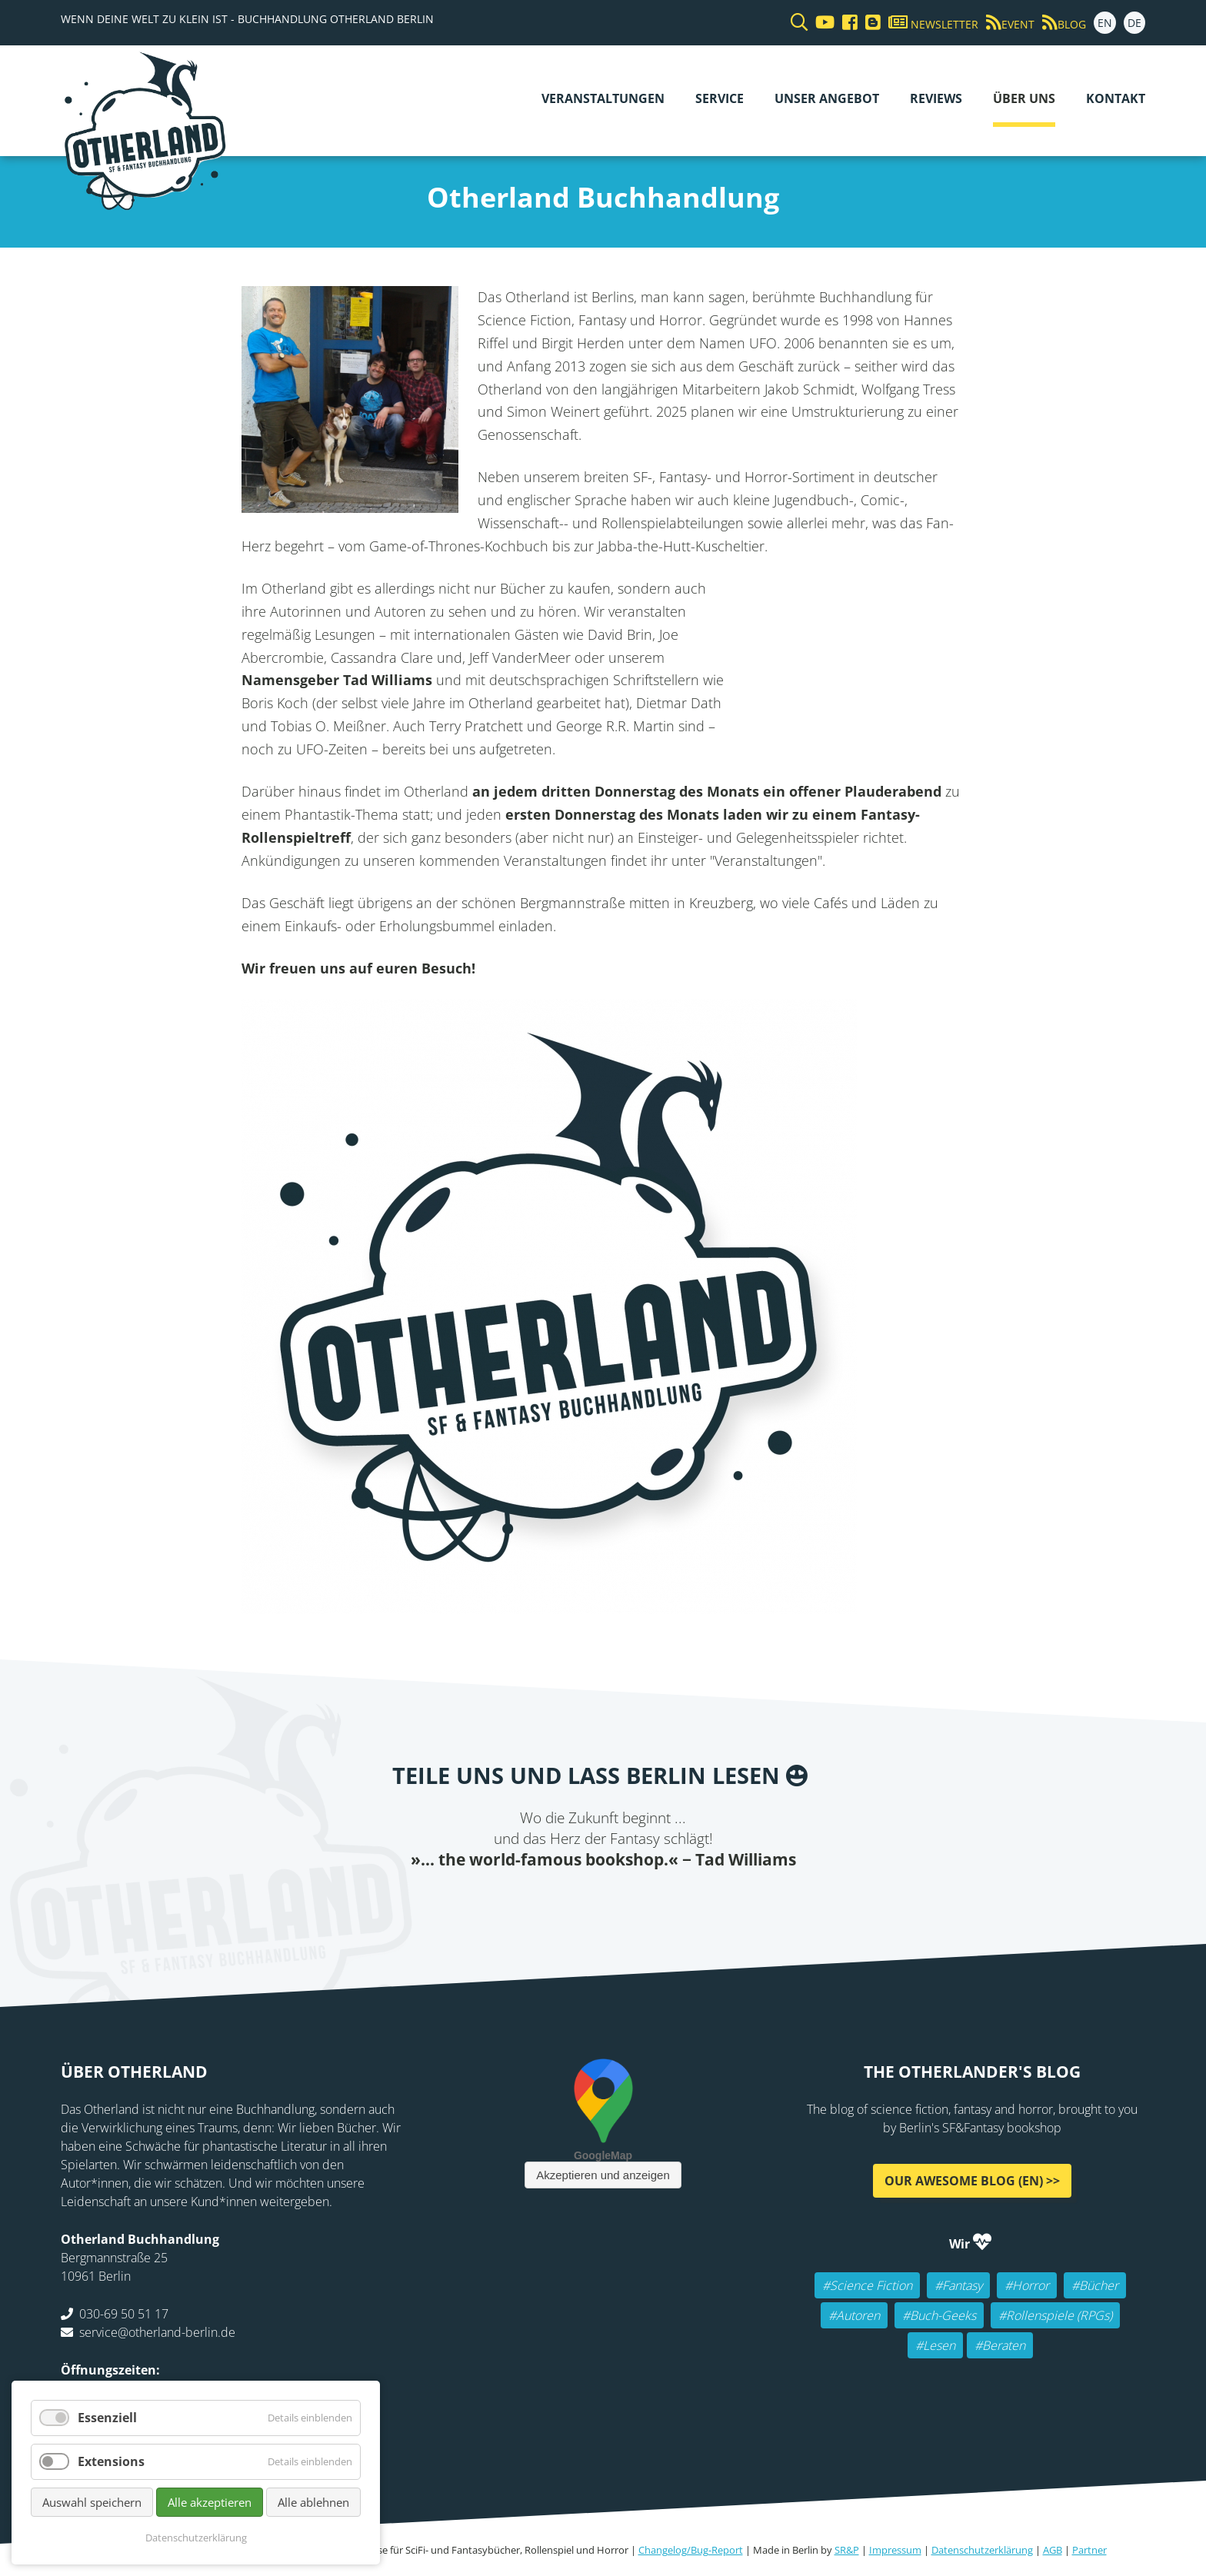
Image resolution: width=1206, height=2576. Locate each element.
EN (1105, 22)
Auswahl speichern (92, 2502)
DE (1134, 22)
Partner (1089, 2550)
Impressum (895, 2550)
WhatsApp (633, 1901)
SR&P (847, 2550)
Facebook (510, 1901)
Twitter (541, 1901)
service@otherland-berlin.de (157, 2332)
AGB (1052, 2550)
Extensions (111, 2461)
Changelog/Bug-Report (690, 2550)
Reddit (603, 1901)
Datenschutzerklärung (982, 2550)
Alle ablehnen (313, 2502)
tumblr (664, 1901)
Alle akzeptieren (210, 2502)
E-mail (572, 1901)
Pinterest (695, 1901)
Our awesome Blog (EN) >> (972, 2180)
